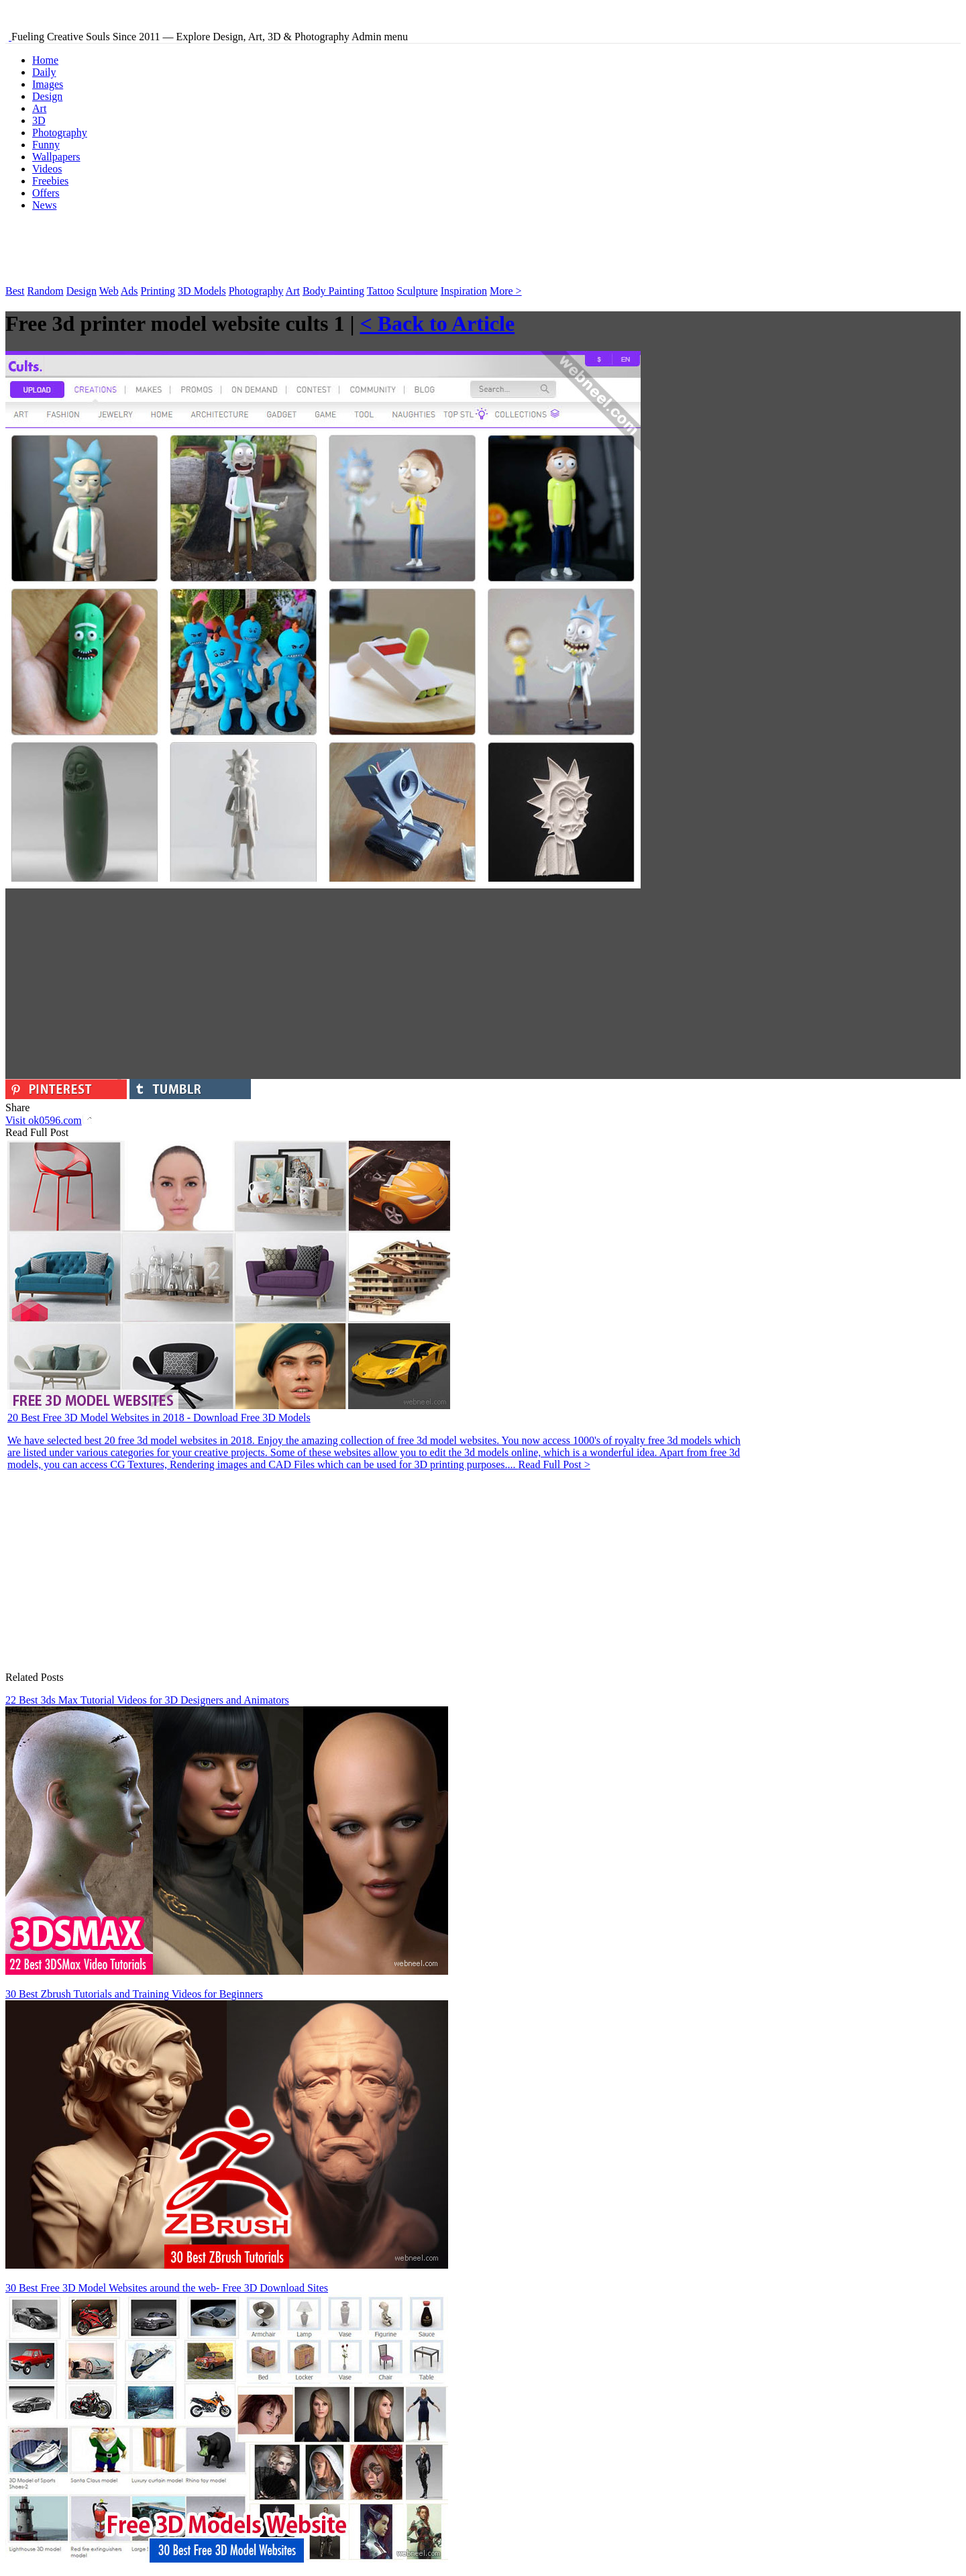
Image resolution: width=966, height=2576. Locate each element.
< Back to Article (437, 323)
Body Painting (333, 291)
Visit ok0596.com (48, 1120)
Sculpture (416, 291)
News (44, 205)
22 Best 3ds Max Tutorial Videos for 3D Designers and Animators (147, 1700)
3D (39, 120)
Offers (46, 193)
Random (45, 291)
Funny (46, 144)
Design (47, 96)
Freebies (50, 181)
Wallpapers (56, 156)
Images (47, 84)
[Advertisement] (249, 252)
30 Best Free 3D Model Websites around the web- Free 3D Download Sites (166, 2288)
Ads (129, 291)
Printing (158, 291)
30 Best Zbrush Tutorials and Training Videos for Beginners (134, 1994)
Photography (59, 132)
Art (39, 108)
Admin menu (380, 36)
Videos (47, 168)
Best (14, 291)
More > (506, 291)
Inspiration (464, 291)
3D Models (202, 291)
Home (45, 60)
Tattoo (380, 291)
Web (109, 291)
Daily (44, 72)
